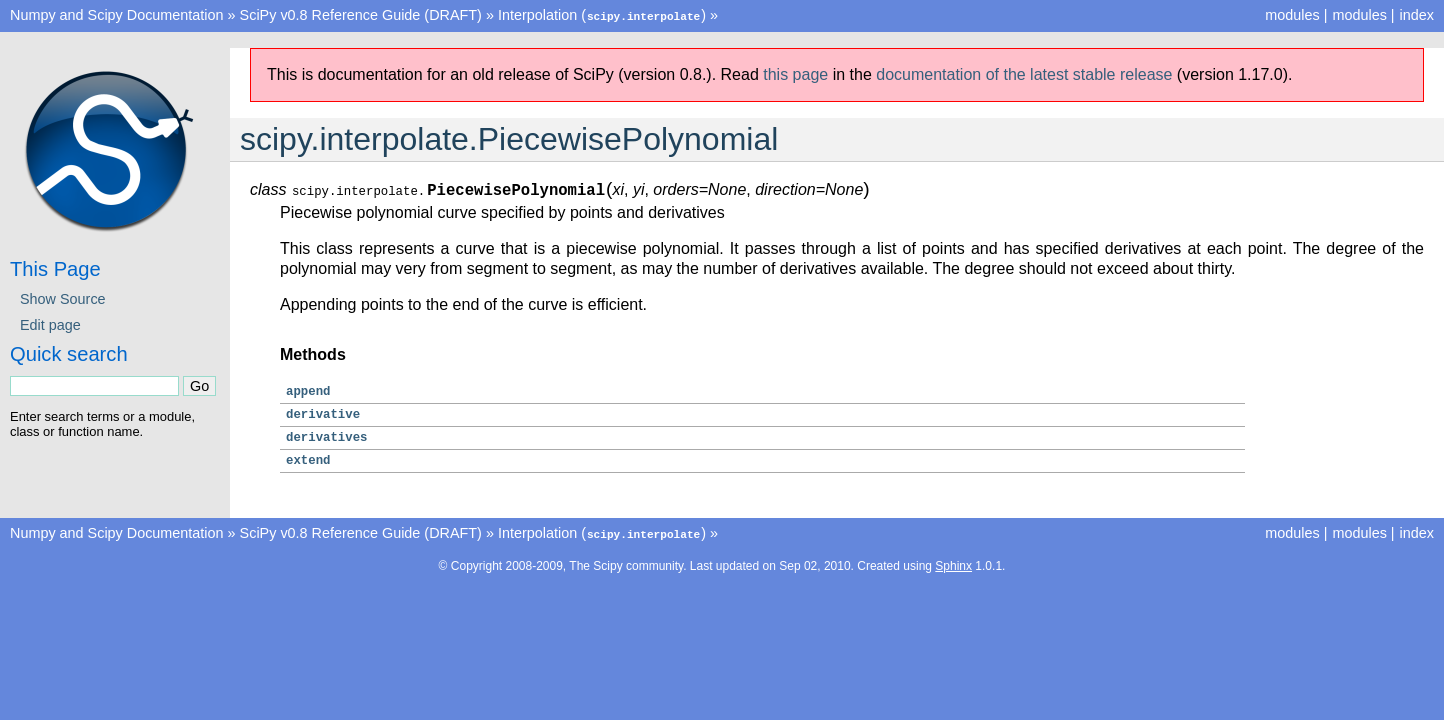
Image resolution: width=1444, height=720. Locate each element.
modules (1359, 15)
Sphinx (953, 564)
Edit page (50, 324)
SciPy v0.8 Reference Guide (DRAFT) (361, 15)
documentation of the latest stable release (1024, 73)
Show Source (63, 298)
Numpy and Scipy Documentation (117, 15)
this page (795, 73)
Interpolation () (602, 15)
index (1417, 15)
